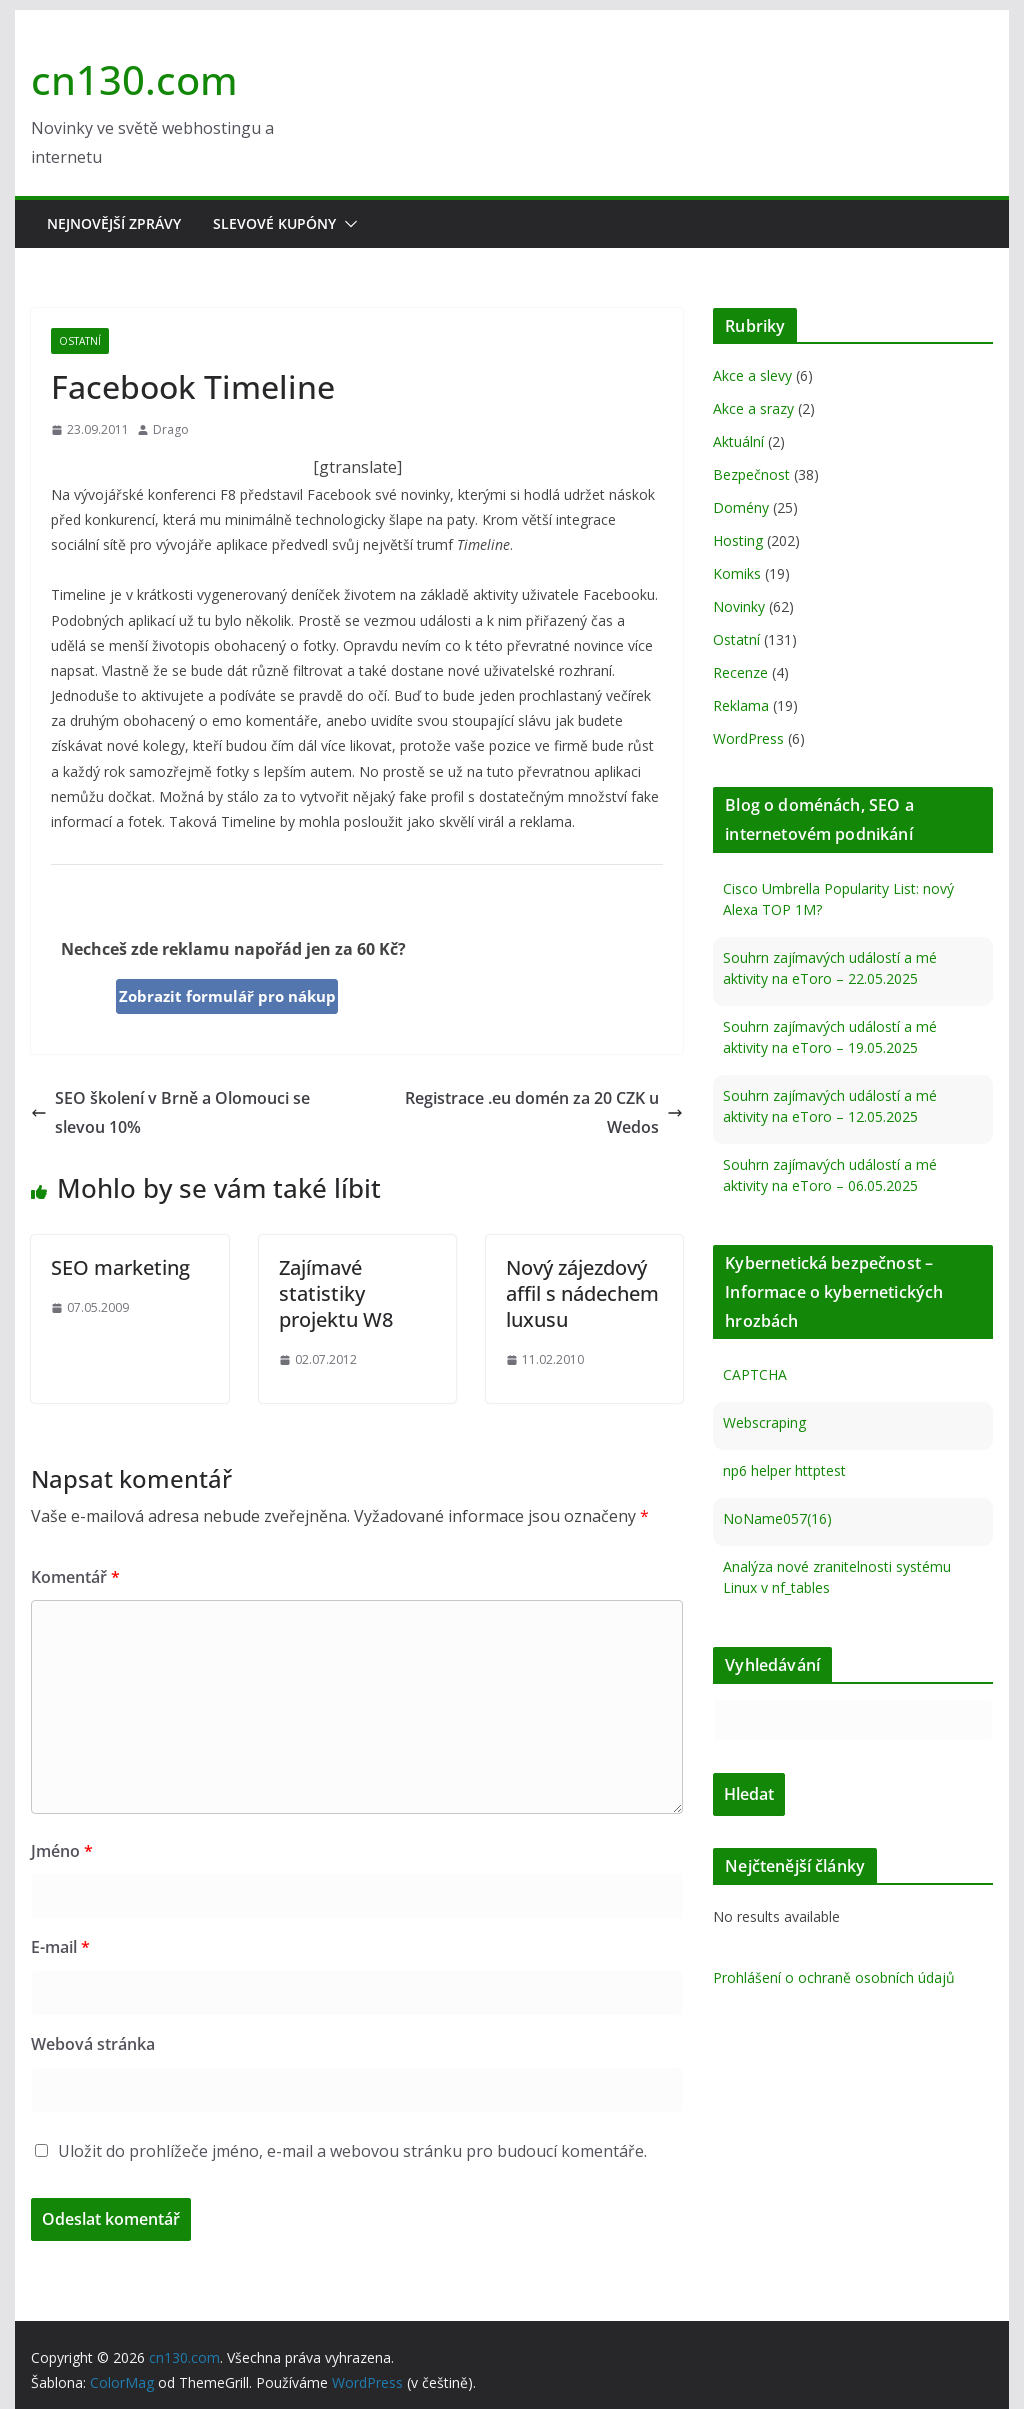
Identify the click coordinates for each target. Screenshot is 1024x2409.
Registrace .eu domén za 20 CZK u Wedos (544, 1112)
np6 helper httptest (784, 1470)
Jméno (62, 1851)
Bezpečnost (751, 474)
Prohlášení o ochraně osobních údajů (834, 1977)
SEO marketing (120, 1267)
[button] (347, 224)
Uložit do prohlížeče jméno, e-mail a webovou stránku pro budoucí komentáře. (352, 2151)
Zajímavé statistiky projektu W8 (336, 1293)
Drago (171, 429)
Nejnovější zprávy (114, 223)
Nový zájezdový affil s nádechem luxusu (582, 1293)
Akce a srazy (753, 408)
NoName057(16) (777, 1518)
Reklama (741, 705)
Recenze (740, 672)
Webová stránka (93, 2044)
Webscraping (764, 1422)
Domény (741, 507)
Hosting (738, 540)
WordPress (748, 738)
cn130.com (134, 79)
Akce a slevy (752, 375)
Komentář (75, 1577)
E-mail (60, 1947)
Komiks (737, 573)
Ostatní (80, 341)
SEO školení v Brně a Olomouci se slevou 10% (170, 1112)
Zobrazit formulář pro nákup (227, 996)
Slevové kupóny (274, 223)
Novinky (739, 606)
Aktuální (738, 441)
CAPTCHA (755, 1374)
